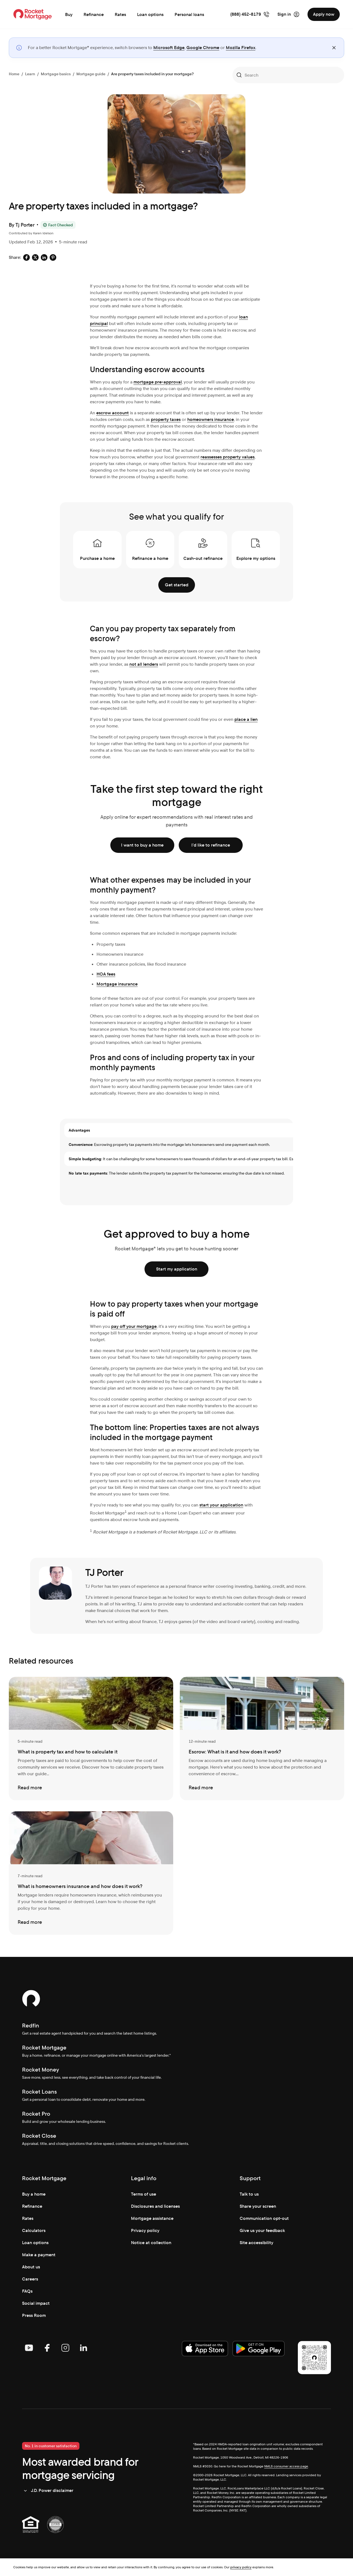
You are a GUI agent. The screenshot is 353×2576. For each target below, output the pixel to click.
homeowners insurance (210, 419)
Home (14, 73)
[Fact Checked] (58, 225)
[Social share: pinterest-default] (53, 257)
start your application (221, 1505)
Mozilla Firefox (240, 47)
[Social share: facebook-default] (26, 257)
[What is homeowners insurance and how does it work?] (91, 1873)
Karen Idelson (43, 233)
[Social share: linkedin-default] (44, 257)
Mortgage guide (90, 73)
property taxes (166, 419)
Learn (30, 73)
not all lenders (143, 664)
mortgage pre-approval (157, 382)
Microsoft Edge (168, 47)
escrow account (112, 413)
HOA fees (106, 974)
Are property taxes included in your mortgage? (152, 73)
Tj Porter (24, 225)
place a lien (246, 719)
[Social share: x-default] (35, 257)
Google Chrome (202, 47)
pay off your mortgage (134, 1326)
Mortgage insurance (117, 984)
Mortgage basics (56, 73)
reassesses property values (227, 457)
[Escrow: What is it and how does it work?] (262, 1738)
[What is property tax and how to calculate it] (91, 1738)
